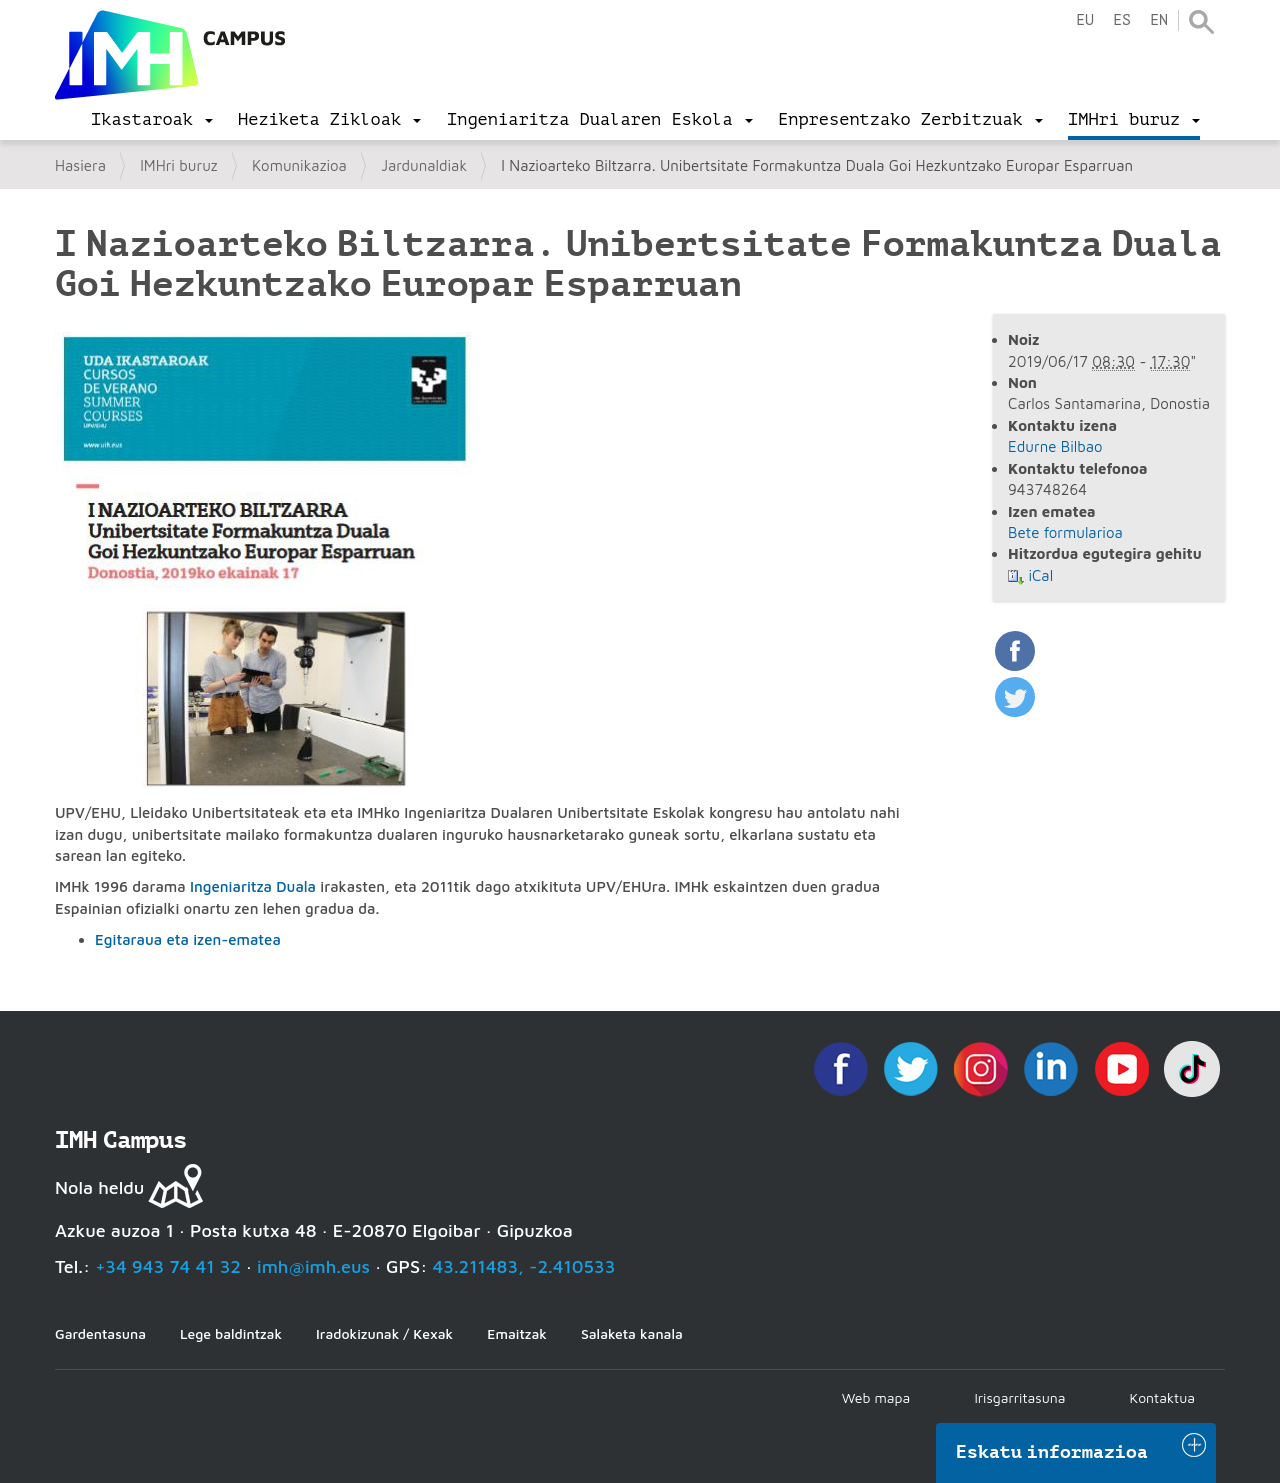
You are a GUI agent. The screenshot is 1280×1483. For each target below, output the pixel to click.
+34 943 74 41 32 (168, 1266)
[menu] (152, 120)
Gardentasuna (100, 1333)
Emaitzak (517, 1333)
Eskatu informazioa (1052, 1452)
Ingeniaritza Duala (253, 886)
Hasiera (80, 165)
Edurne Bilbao (1055, 446)
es (1122, 20)
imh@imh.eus (313, 1266)
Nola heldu (99, 1187)
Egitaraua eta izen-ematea (188, 939)
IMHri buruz (178, 165)
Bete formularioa (1065, 532)
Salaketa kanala (632, 1333)
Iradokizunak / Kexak (384, 1333)
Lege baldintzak (231, 1333)
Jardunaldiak (424, 165)
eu (1085, 20)
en (1159, 20)
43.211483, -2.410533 (524, 1266)
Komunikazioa (299, 165)
